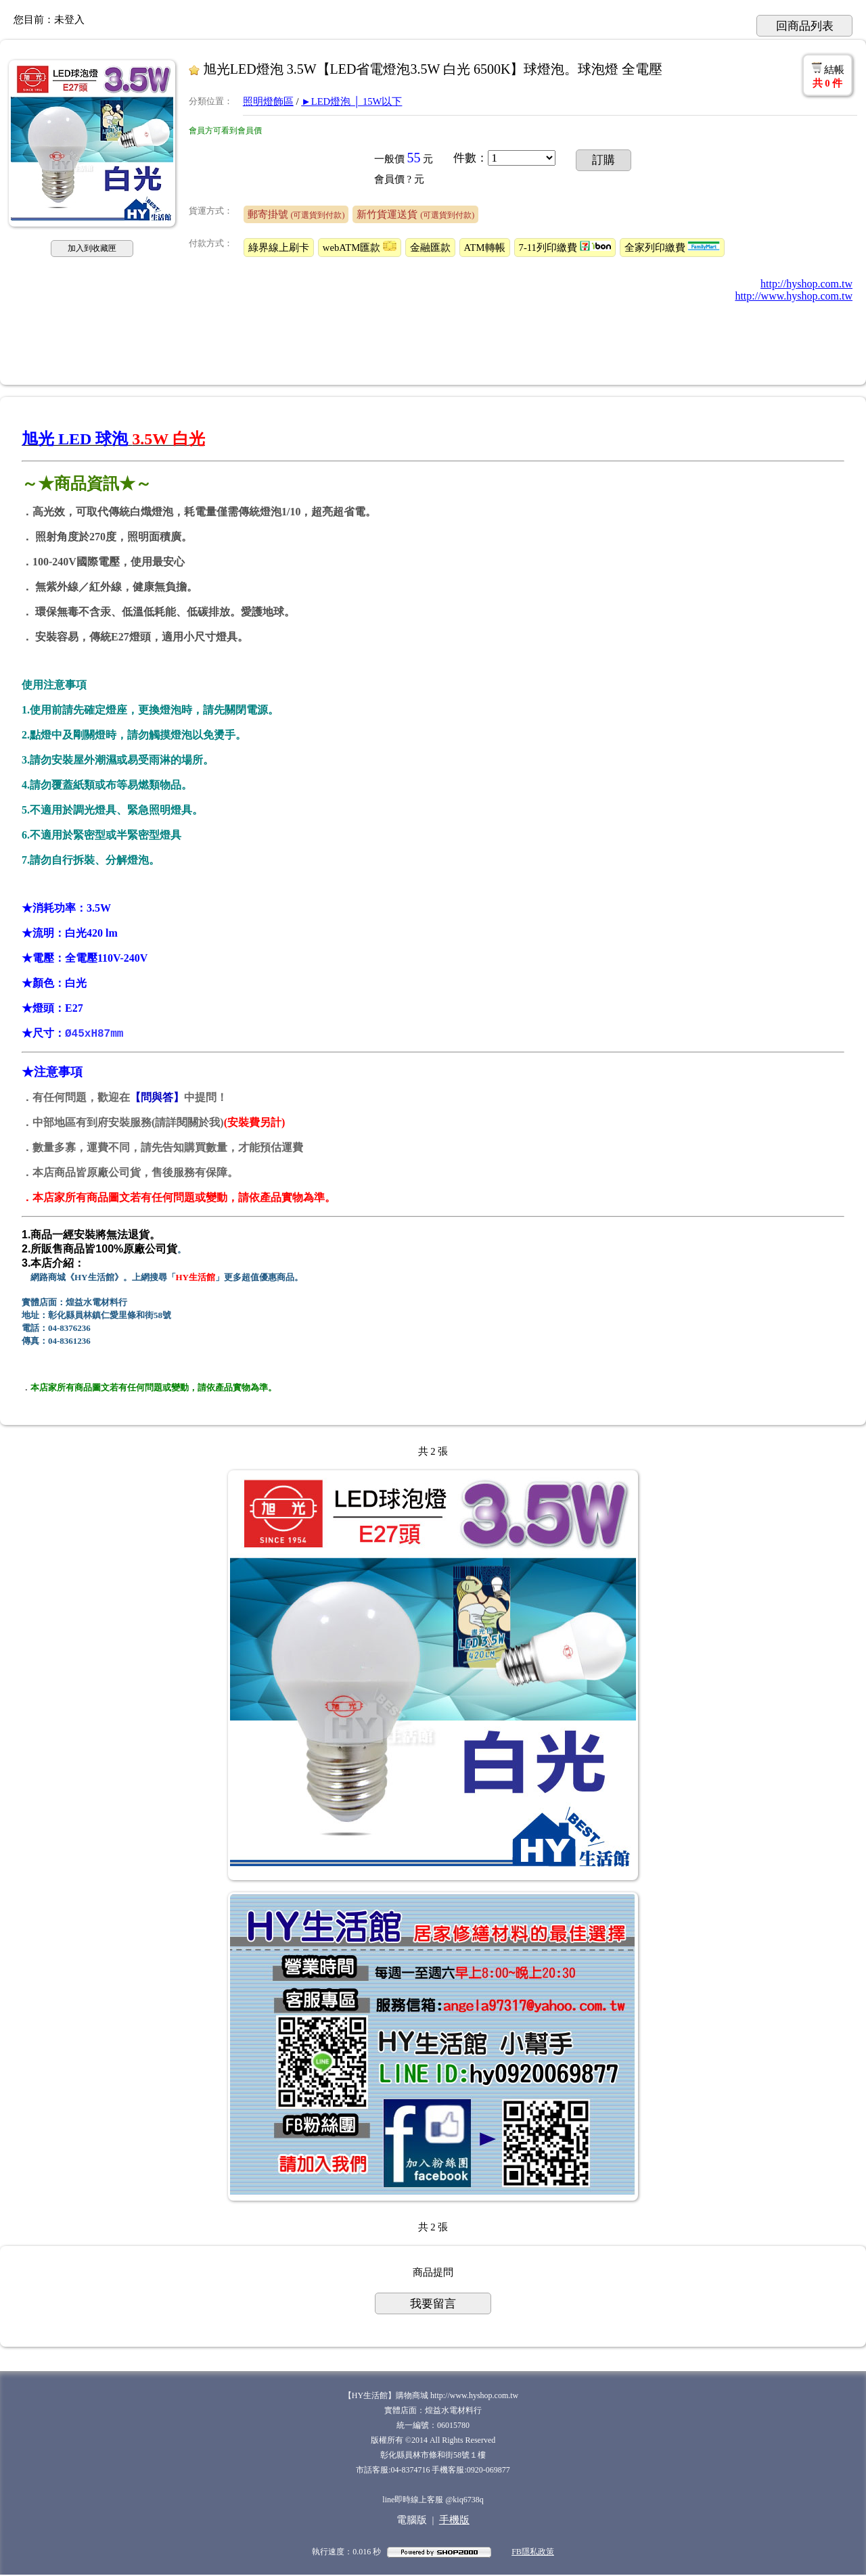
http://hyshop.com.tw (806, 283)
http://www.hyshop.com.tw (793, 296)
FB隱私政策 (532, 2553)
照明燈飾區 (268, 101)
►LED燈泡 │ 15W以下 (351, 101)
